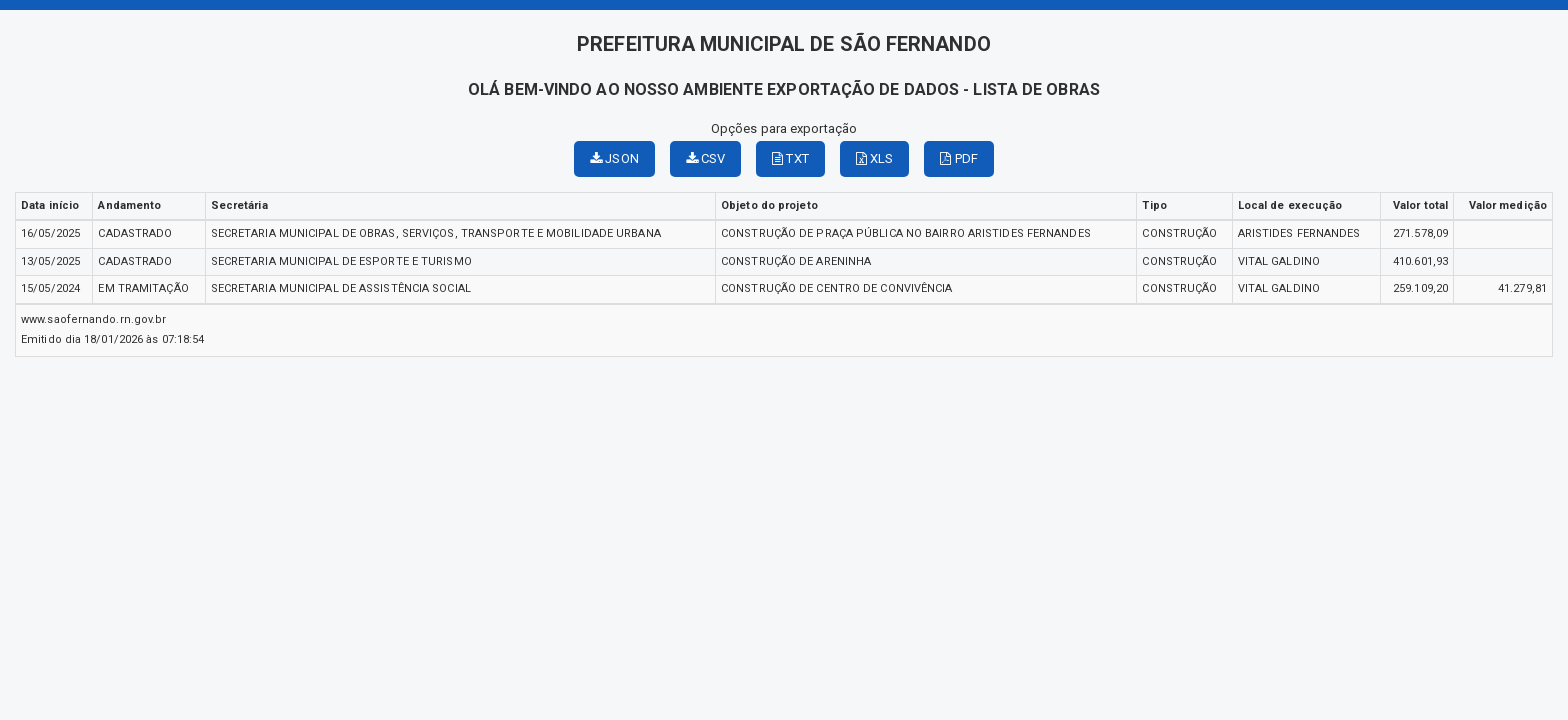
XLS (875, 158)
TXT (790, 158)
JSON (614, 158)
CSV (706, 158)
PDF (959, 158)
